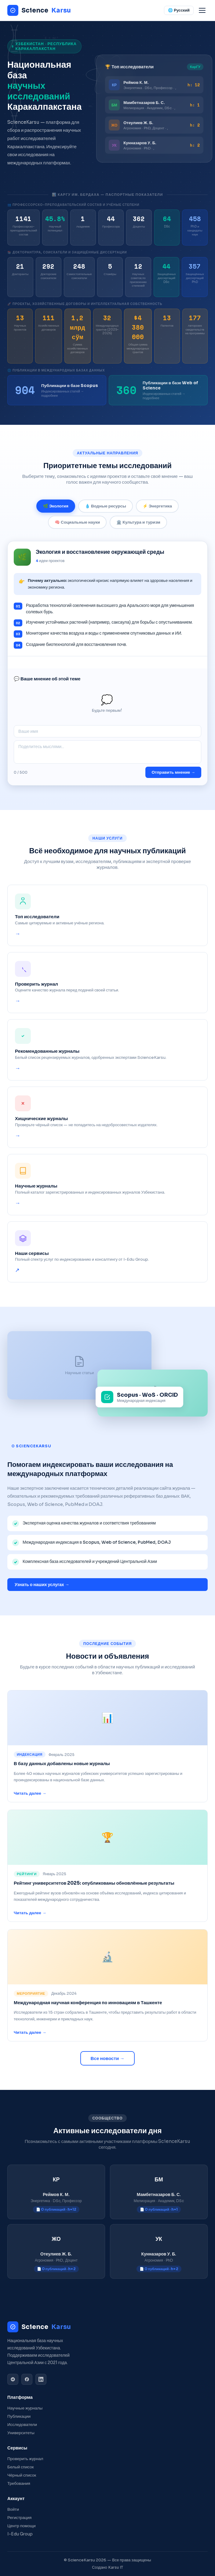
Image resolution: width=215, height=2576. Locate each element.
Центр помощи (21, 2525)
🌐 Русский (179, 10)
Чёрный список (21, 2475)
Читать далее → (30, 1796)
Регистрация (19, 2517)
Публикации (19, 2416)
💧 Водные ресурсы (105, 512)
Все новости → (108, 2058)
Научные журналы (24, 2408)
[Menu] (202, 10)
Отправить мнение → (173, 778)
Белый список (20, 2467)
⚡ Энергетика (157, 512)
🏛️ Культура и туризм (138, 528)
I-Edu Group (20, 2534)
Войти (13, 2509)
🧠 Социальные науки (77, 528)
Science (39, 10)
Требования (18, 2483)
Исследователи (22, 2424)
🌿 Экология (55, 512)
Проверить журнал (25, 2458)
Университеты (21, 2432)
